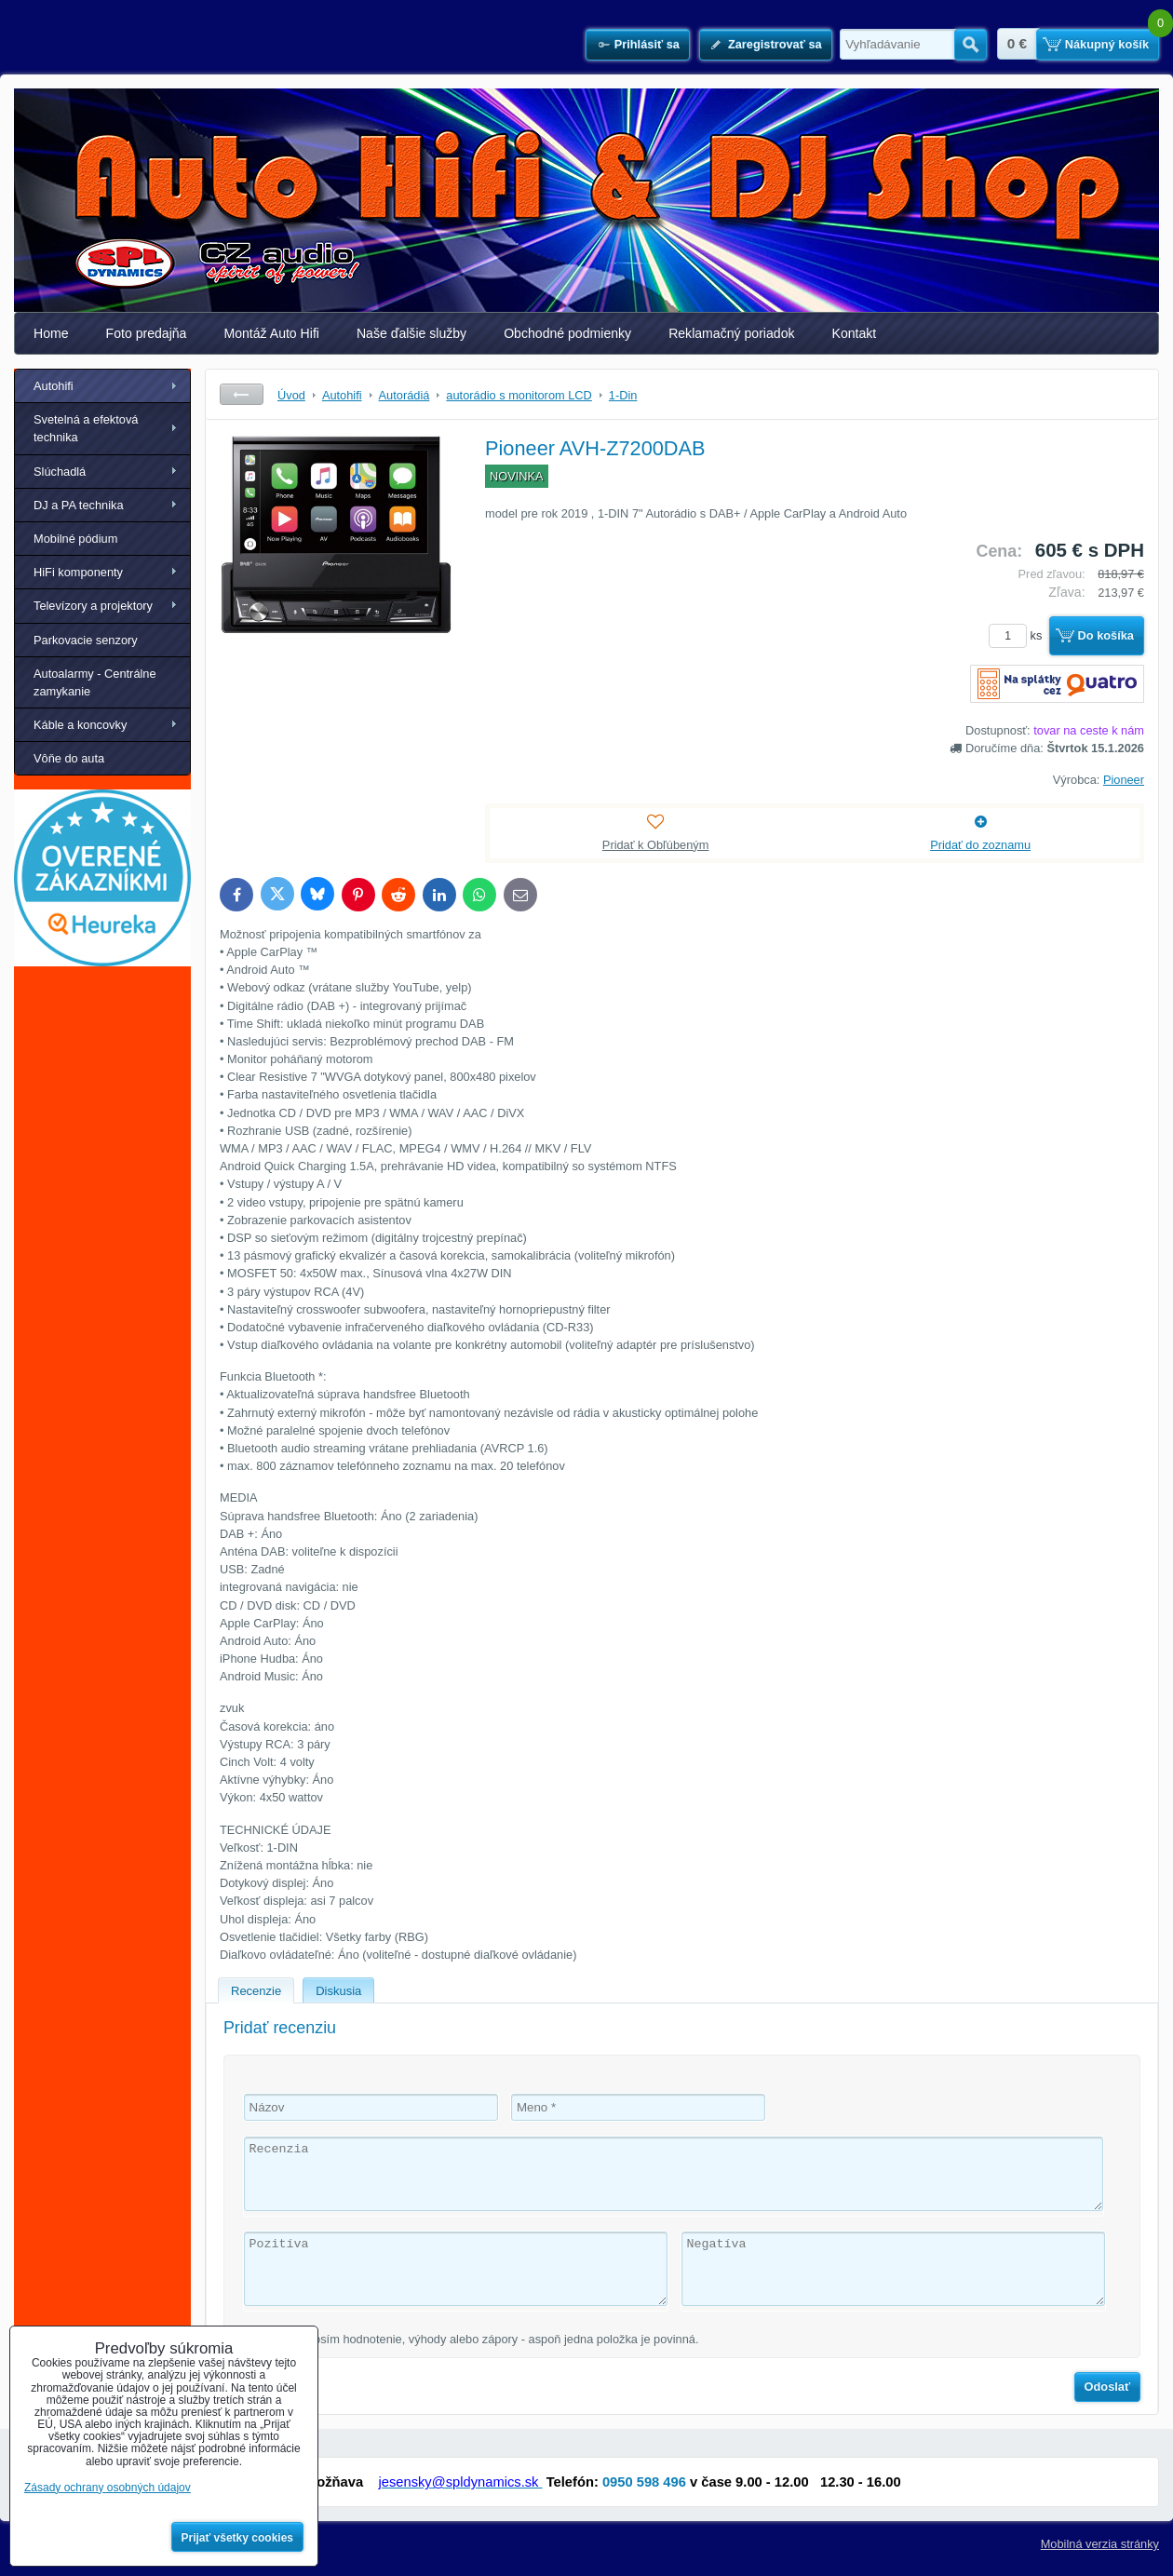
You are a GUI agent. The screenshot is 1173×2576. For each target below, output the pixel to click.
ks (1018, 635)
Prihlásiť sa (647, 44)
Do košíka (1106, 635)
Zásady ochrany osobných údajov (107, 2487)
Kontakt (854, 333)
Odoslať (1108, 2387)
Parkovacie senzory (86, 640)
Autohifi (54, 386)
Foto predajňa (146, 333)
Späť (241, 394)
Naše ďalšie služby (411, 333)
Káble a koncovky (80, 725)
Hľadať (970, 45)
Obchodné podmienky (567, 333)
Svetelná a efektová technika (86, 428)
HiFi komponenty (78, 572)
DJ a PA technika (79, 505)
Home (51, 333)
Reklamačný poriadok (731, 333)
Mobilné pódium (75, 539)
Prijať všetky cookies (238, 2537)
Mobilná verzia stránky (1100, 2544)
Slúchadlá (60, 472)
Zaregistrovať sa (775, 44)
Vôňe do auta (69, 758)
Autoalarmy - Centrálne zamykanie (95, 682)
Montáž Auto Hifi (271, 333)
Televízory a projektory (93, 606)
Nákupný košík (1107, 44)
